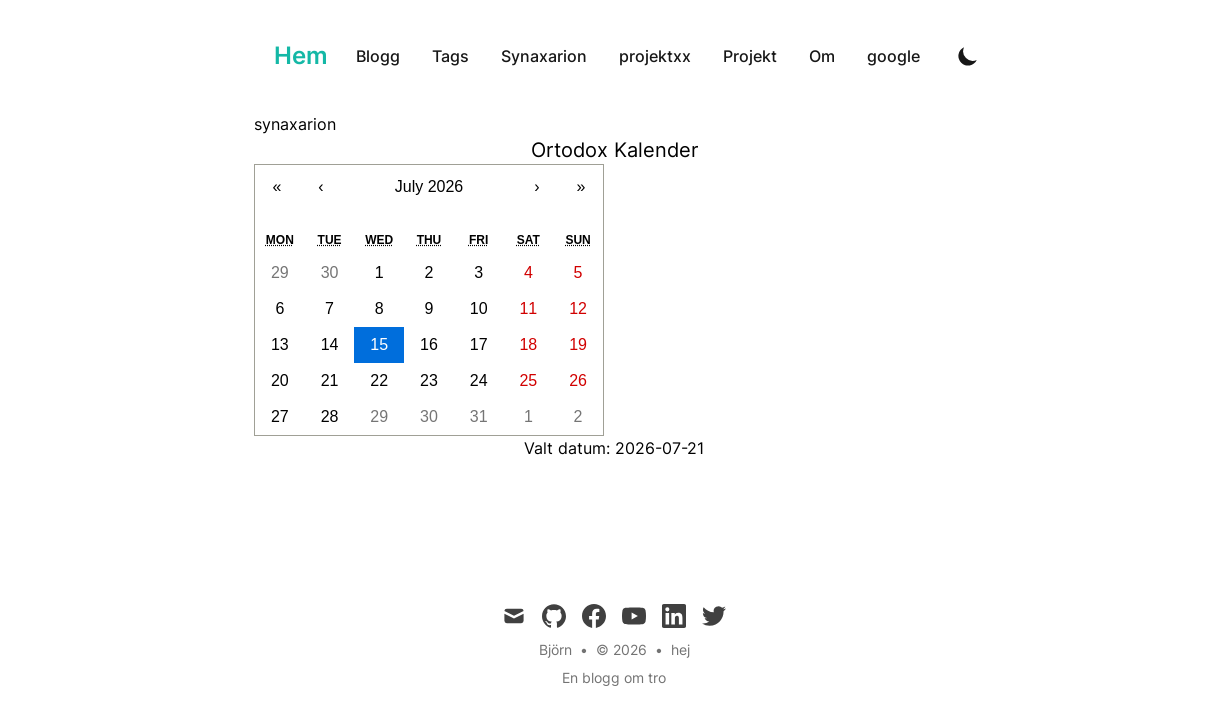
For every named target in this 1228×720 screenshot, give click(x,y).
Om (822, 56)
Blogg (378, 56)
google (893, 56)
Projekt (750, 56)
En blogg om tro (614, 677)
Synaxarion (544, 56)
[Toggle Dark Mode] (968, 56)
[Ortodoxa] (297, 56)
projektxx (655, 56)
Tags (450, 56)
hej (680, 649)
